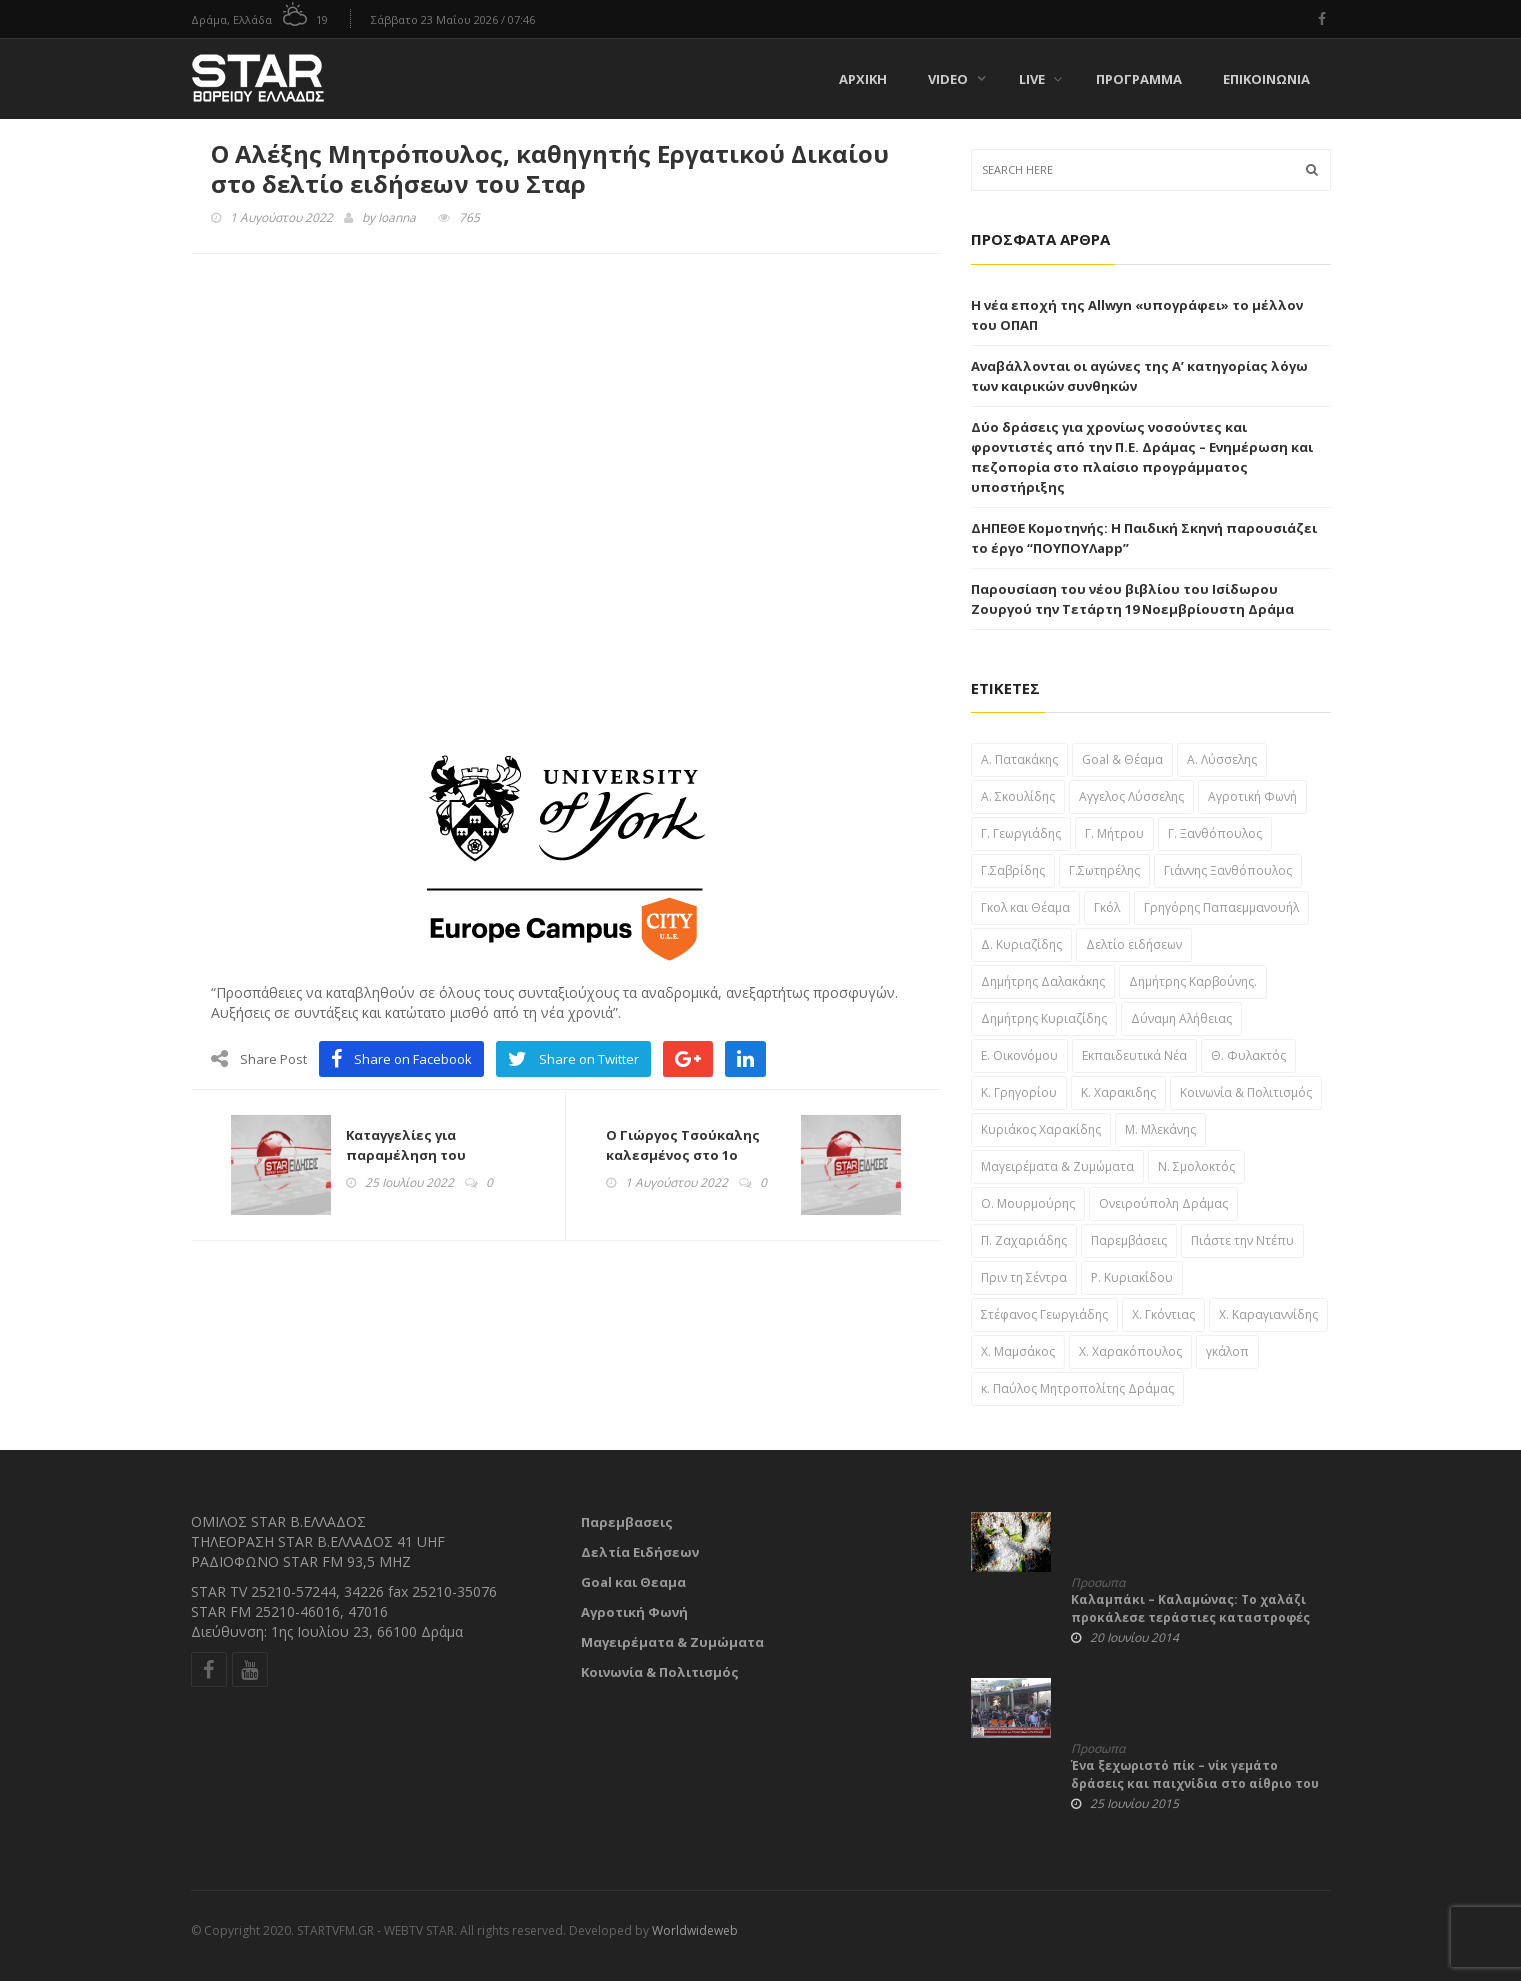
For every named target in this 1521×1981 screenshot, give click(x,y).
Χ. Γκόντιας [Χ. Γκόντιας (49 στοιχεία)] (1163, 1314)
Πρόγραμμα (1139, 79)
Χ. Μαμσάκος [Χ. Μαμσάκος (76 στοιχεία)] (1018, 1351)
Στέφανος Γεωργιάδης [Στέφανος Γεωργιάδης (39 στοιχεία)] (1044, 1314)
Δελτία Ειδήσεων (640, 1552)
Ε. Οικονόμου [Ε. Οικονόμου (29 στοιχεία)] (1019, 1055)
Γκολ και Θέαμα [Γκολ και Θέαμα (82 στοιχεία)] (1025, 907)
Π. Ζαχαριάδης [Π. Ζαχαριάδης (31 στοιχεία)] (1024, 1240)
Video (948, 79)
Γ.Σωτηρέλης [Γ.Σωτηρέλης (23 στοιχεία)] (1104, 870)
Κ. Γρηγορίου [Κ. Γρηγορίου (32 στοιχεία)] (1019, 1092)
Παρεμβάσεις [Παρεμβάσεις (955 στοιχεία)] (1129, 1240)
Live (1040, 79)
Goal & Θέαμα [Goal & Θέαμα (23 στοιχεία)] (1122, 759)
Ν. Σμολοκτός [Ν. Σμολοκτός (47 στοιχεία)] (1196, 1166)
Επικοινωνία (1266, 79)
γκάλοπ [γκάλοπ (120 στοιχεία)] (1227, 1351)
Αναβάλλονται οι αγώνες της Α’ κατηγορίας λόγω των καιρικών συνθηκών (1139, 376)
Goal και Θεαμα (633, 1582)
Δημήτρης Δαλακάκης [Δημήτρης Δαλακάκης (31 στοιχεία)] (1043, 981)
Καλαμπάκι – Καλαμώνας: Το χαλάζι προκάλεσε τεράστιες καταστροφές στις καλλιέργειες (1190, 1617)
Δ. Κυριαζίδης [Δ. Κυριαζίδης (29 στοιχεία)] (1021, 944)
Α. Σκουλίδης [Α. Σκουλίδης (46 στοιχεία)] (1018, 796)
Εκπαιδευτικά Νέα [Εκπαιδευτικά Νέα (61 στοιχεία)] (1134, 1055)
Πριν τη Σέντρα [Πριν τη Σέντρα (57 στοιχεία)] (1024, 1277)
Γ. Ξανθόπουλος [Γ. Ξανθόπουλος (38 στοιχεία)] (1215, 833)
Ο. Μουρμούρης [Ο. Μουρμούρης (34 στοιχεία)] (1028, 1203)
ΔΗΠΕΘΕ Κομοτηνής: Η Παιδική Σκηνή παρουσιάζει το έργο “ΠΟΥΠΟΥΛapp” (1144, 538)
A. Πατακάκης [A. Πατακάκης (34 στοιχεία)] (1019, 759)
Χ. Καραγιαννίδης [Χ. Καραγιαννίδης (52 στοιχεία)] (1268, 1314)
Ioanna (397, 217)
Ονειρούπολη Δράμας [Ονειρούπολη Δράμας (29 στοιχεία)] (1163, 1203)
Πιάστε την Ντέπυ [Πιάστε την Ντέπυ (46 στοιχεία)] (1242, 1240)
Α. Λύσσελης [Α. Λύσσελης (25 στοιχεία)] (1222, 759)
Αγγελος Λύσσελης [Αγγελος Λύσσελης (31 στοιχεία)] (1131, 796)
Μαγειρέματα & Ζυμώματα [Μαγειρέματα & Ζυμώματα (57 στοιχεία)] (1057, 1166)
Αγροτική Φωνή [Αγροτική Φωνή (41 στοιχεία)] (1252, 796)
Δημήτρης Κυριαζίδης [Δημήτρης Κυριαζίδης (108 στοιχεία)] (1044, 1018)
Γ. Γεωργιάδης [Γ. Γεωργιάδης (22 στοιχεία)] (1021, 833)
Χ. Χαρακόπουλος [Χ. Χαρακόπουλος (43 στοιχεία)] (1130, 1351)
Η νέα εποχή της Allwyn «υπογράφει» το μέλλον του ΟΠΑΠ (1137, 315)
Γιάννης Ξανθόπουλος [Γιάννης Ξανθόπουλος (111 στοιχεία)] (1228, 870)
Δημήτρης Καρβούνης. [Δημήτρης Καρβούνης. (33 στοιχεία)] (1193, 981)
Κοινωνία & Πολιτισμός (660, 1672)
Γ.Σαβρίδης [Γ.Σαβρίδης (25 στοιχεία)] (1013, 870)
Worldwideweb (695, 1930)
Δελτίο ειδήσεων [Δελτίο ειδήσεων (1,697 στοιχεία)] (1134, 944)
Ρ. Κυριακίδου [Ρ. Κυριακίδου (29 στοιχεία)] (1132, 1277)
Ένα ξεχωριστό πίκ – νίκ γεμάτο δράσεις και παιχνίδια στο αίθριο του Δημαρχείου (1195, 1783)
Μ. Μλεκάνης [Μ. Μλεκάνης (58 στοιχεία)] (1160, 1129)
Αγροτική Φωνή (634, 1612)
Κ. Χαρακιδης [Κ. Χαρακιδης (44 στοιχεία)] (1118, 1092)
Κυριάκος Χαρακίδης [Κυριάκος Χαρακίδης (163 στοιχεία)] (1041, 1129)
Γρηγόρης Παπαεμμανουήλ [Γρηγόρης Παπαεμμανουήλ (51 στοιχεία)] (1221, 907)
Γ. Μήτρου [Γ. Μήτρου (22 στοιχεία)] (1114, 833)
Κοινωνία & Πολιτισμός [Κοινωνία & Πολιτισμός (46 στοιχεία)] (1246, 1092)
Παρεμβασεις (627, 1522)
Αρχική (863, 79)
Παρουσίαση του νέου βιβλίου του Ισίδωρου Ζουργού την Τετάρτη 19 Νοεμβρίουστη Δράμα (1132, 599)
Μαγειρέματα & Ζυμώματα (672, 1642)
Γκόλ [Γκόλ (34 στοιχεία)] (1107, 907)
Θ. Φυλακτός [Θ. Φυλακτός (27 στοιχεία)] (1248, 1055)
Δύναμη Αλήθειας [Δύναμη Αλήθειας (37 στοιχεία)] (1181, 1018)
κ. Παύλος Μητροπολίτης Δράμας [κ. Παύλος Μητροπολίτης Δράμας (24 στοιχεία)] (1077, 1388)
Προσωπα (1098, 1583)
